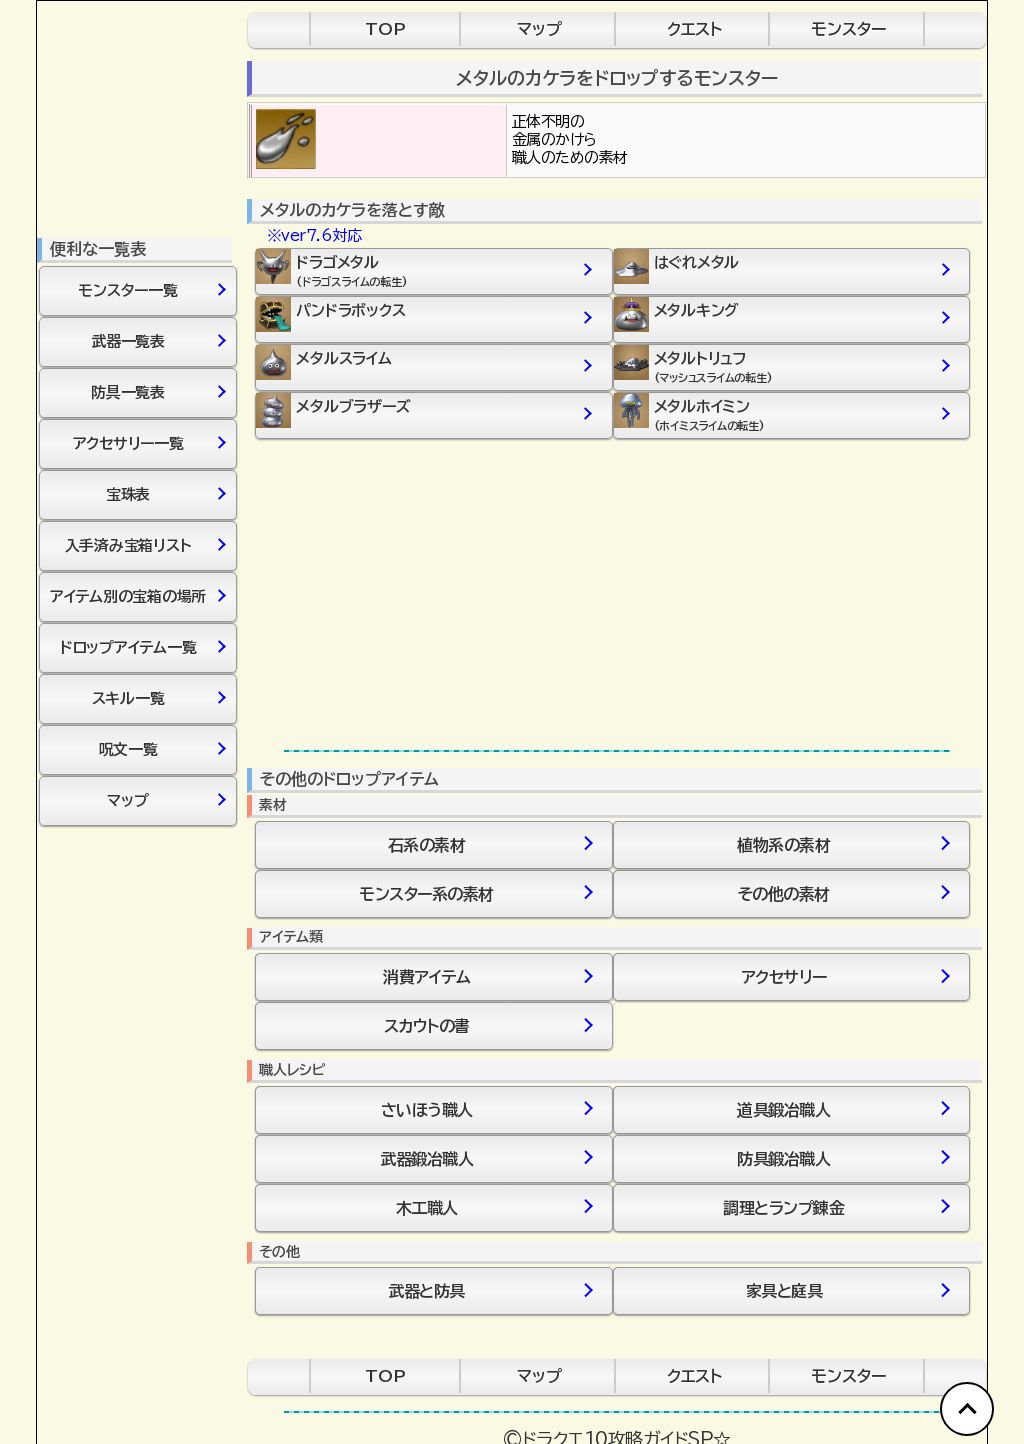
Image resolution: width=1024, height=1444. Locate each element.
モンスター (848, 29)
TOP (385, 29)
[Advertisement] (617, 594)
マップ (539, 29)
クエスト (694, 29)
